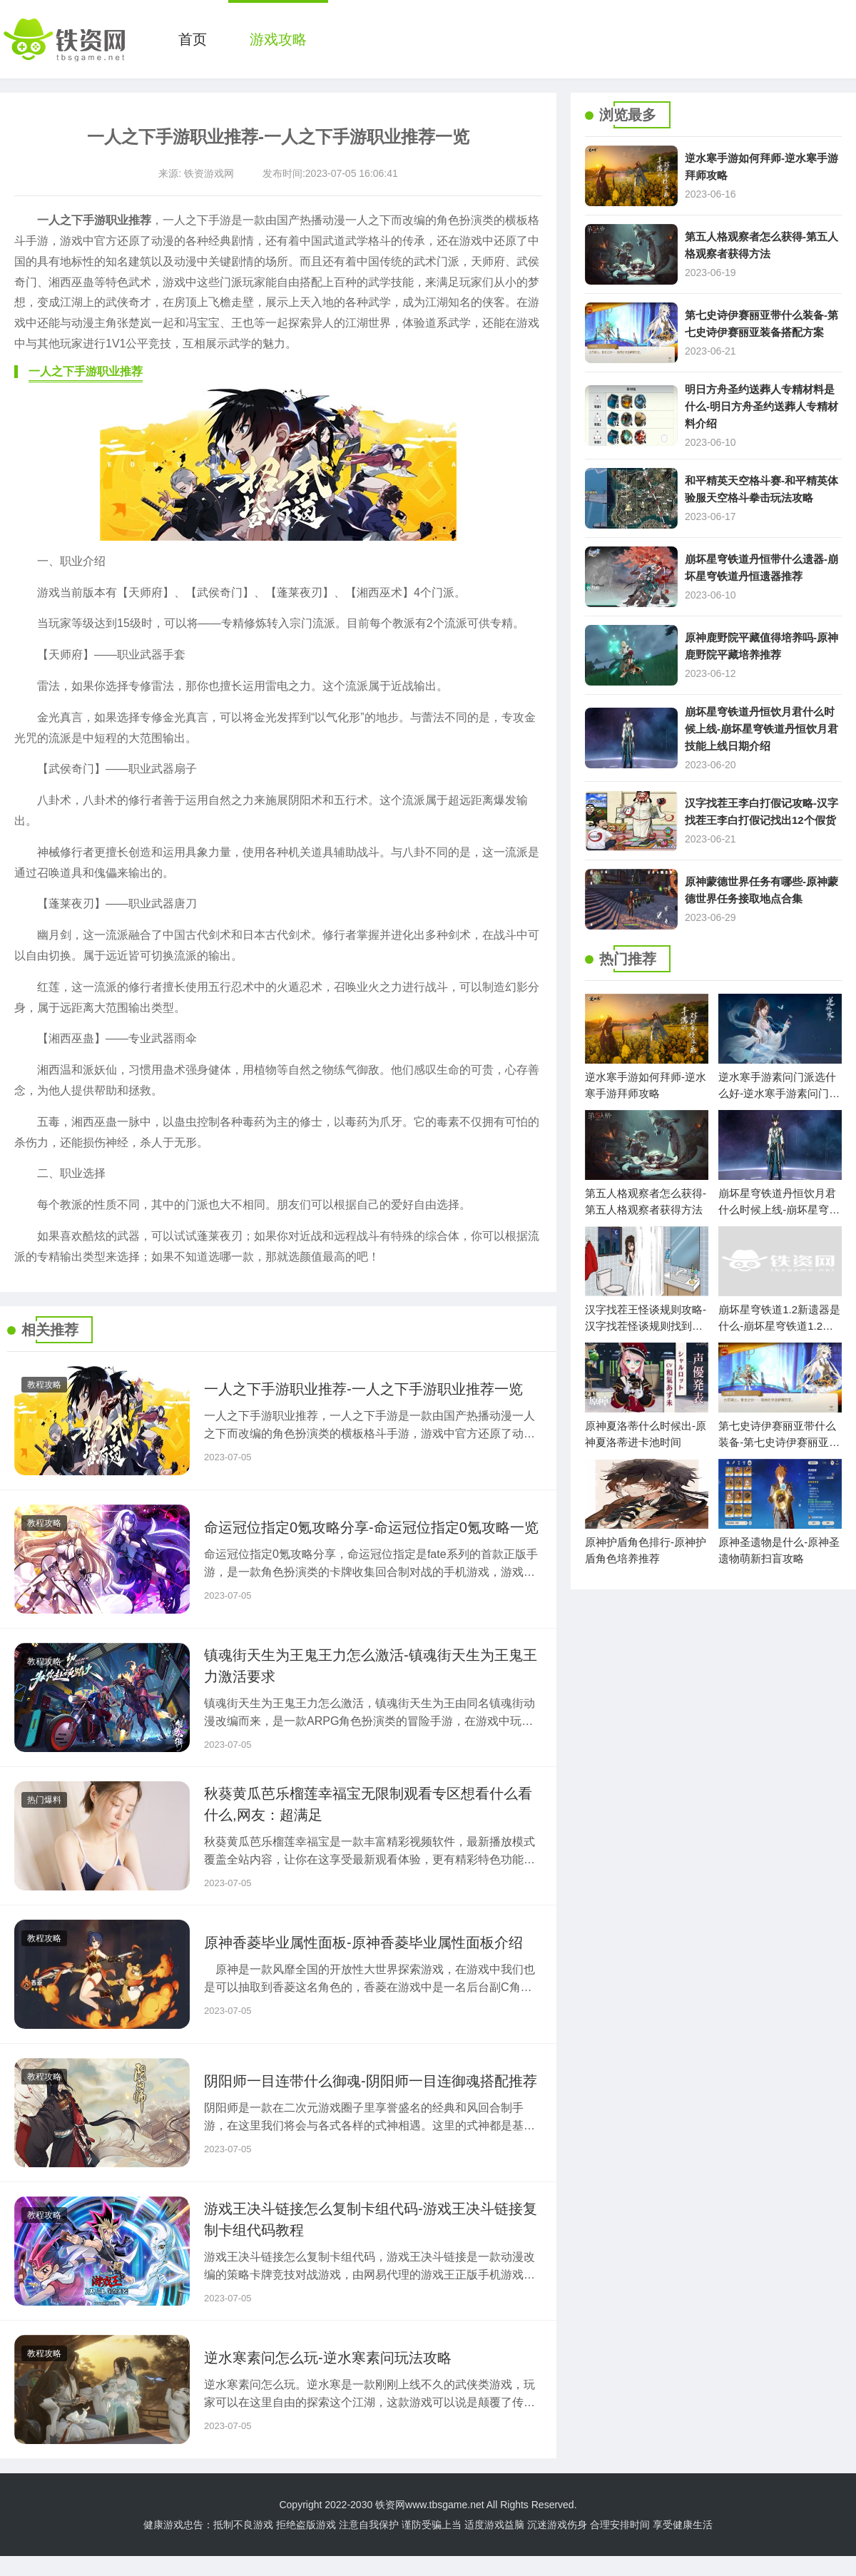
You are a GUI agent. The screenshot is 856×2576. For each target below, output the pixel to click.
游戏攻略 (278, 39)
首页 (192, 39)
